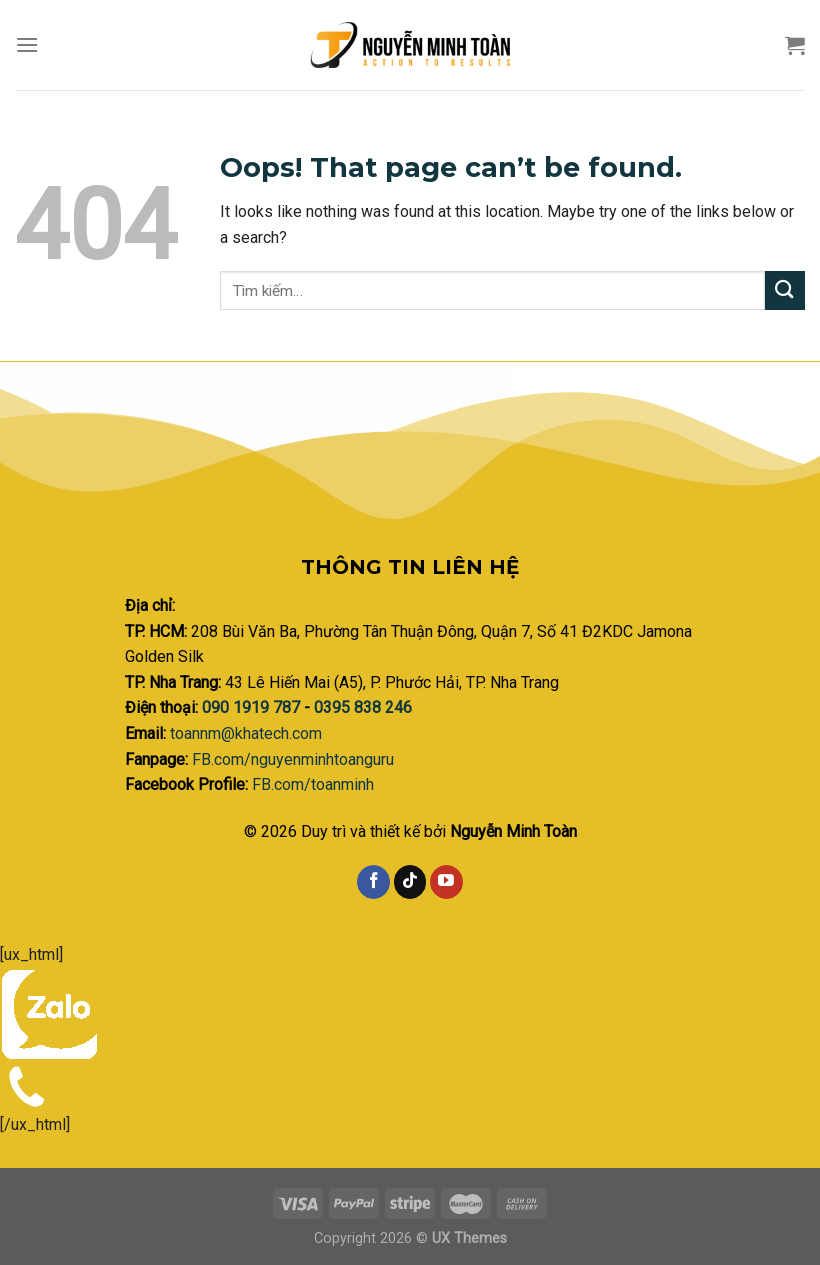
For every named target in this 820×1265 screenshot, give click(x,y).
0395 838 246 (363, 707)
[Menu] (27, 44)
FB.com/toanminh (313, 784)
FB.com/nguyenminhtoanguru (293, 759)
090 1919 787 (253, 707)
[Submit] (785, 290)
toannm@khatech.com (246, 733)
